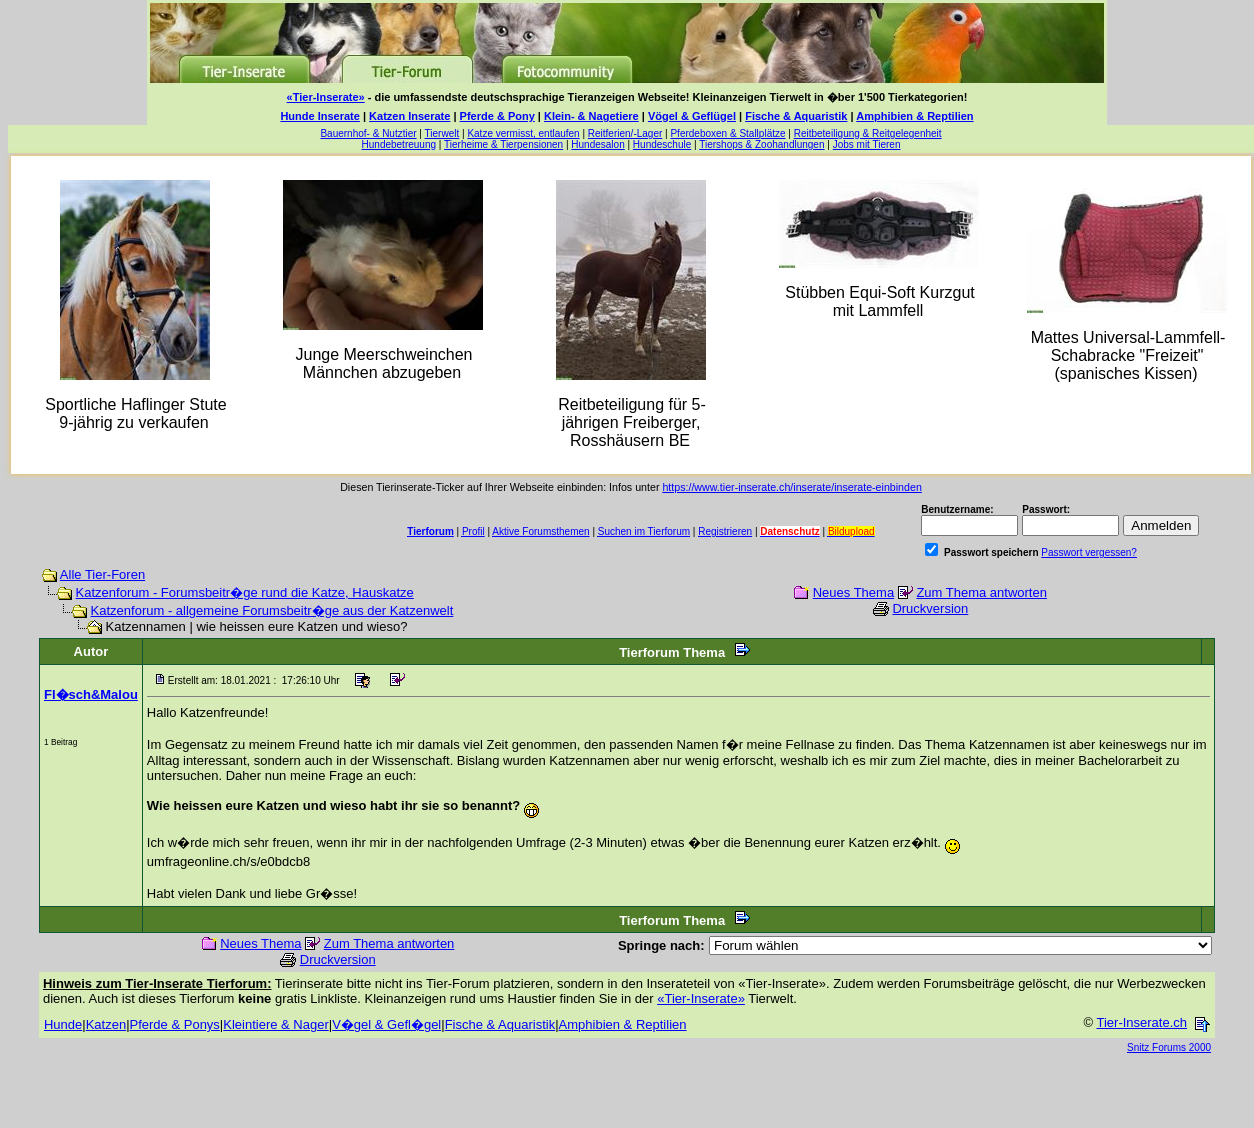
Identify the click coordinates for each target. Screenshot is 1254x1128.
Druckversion (930, 608)
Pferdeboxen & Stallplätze (727, 133)
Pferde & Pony (497, 116)
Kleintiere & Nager (276, 1024)
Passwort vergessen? (1089, 552)
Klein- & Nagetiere (591, 116)
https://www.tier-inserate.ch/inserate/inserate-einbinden (791, 487)
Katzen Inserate (409, 116)
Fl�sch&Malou (91, 694)
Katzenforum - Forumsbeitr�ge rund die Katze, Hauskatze (245, 592)
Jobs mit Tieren (867, 144)
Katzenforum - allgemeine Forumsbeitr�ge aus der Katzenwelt (272, 610)
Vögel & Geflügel (692, 116)
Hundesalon (597, 144)
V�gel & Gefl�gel (386, 1024)
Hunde (63, 1024)
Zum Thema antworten (981, 592)
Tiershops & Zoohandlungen (761, 144)
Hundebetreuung (399, 144)
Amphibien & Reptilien (914, 116)
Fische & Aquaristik (796, 116)
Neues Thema (853, 592)
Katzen (106, 1024)
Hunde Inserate (319, 116)
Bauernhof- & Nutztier (368, 133)
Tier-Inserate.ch (1141, 1022)
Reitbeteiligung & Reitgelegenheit (868, 133)
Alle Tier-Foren (102, 574)
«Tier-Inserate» (326, 97)
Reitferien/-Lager (625, 133)
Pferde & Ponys (175, 1024)
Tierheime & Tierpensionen (503, 144)
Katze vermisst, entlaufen (523, 133)
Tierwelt (442, 133)
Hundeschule (662, 144)
